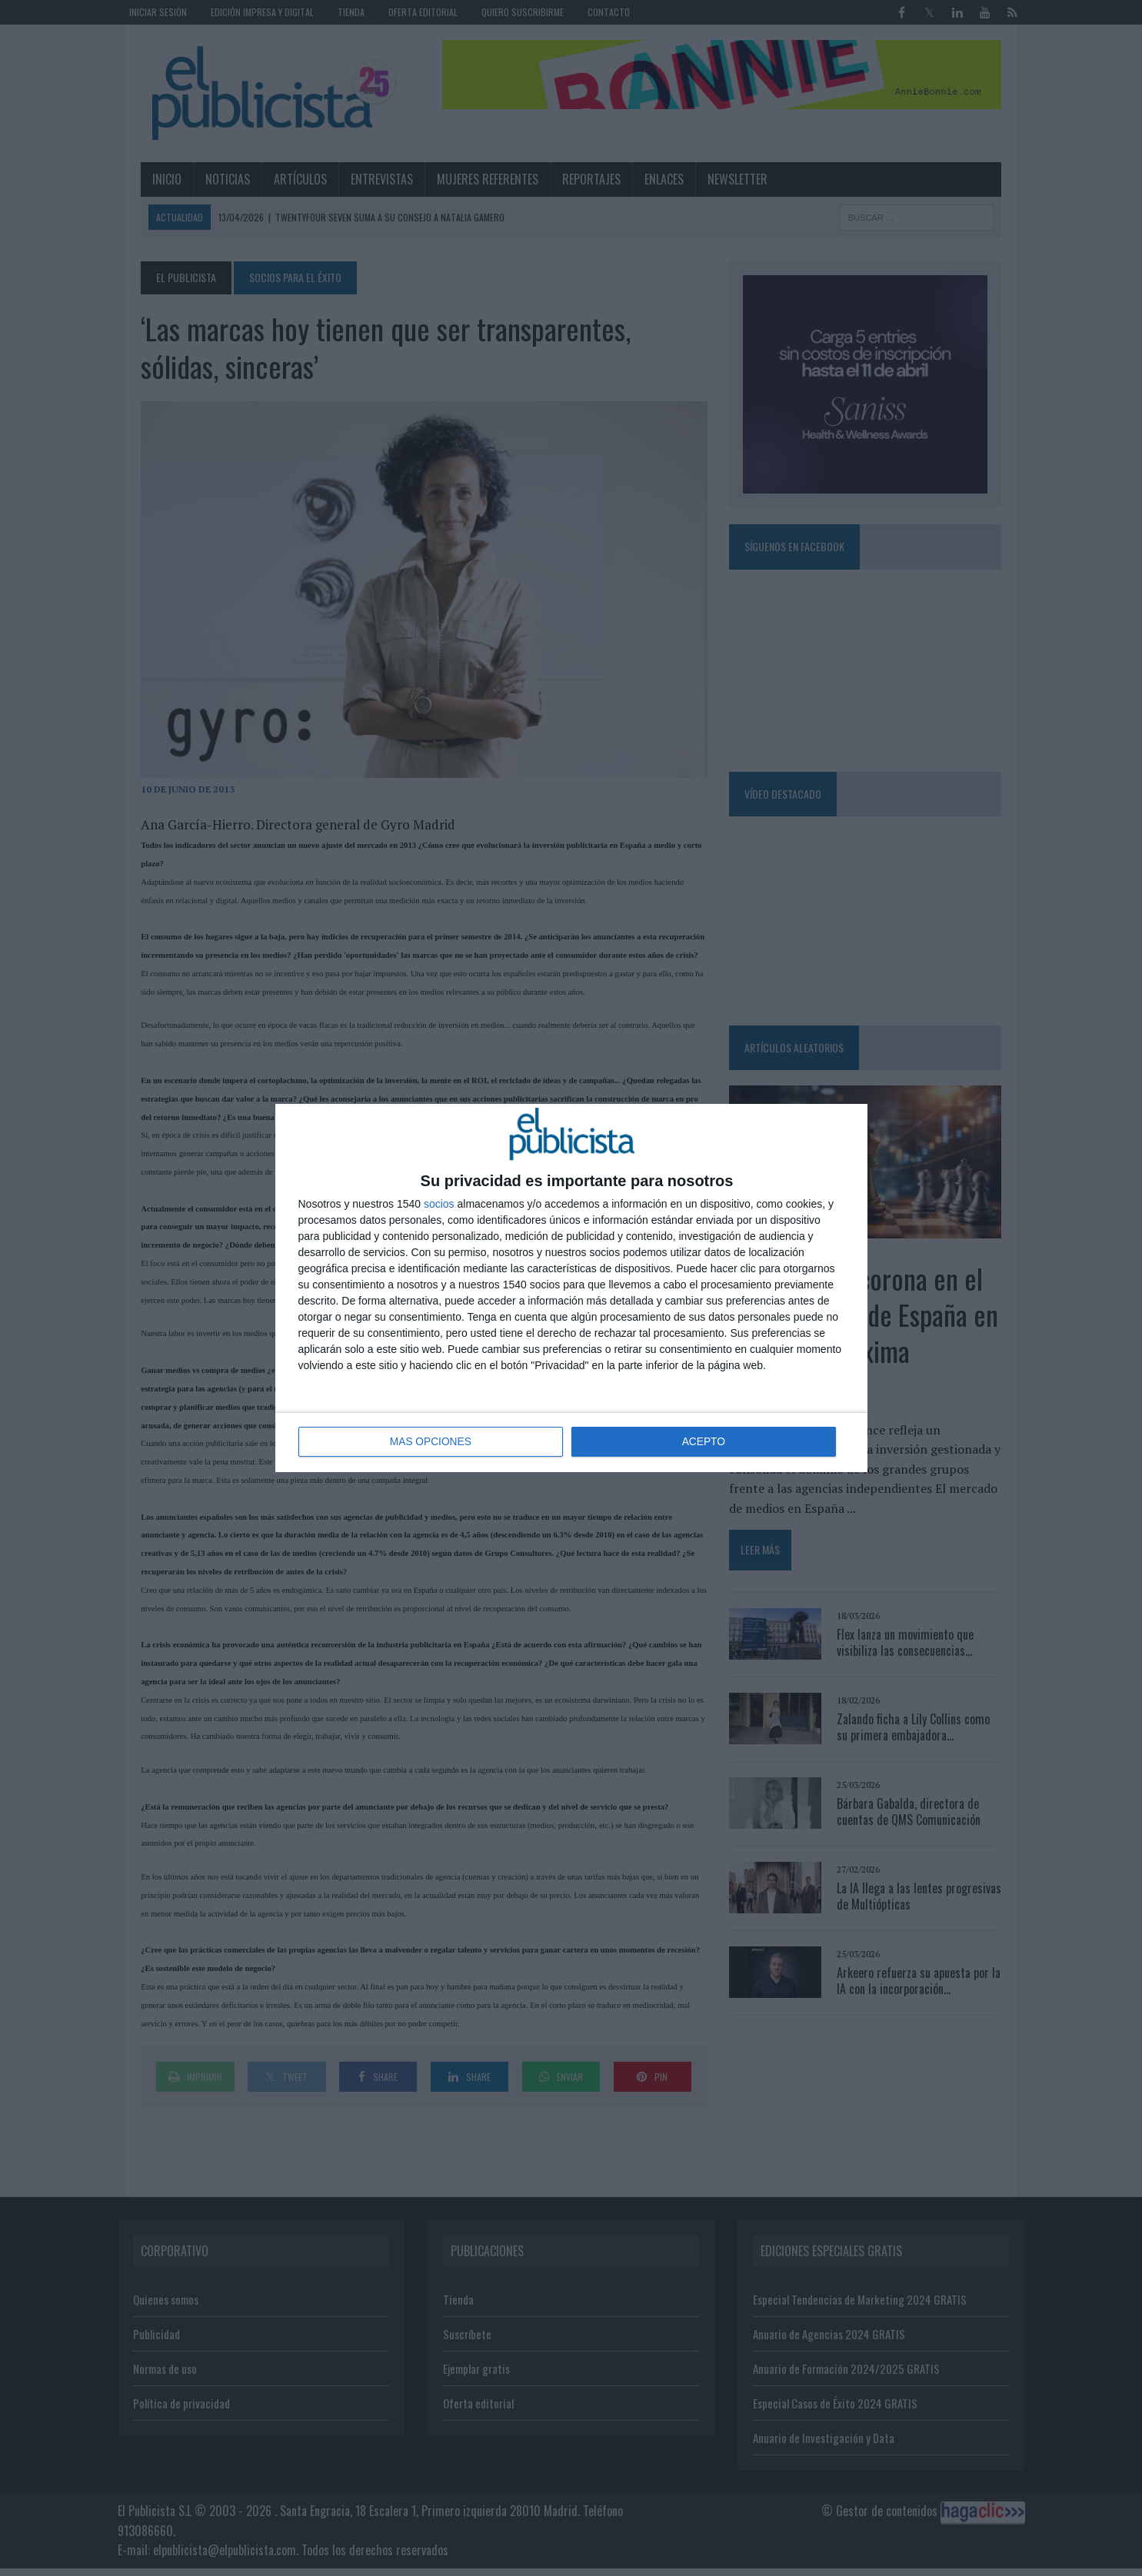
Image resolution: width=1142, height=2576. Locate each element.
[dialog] (571, 1287)
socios (439, 1204)
